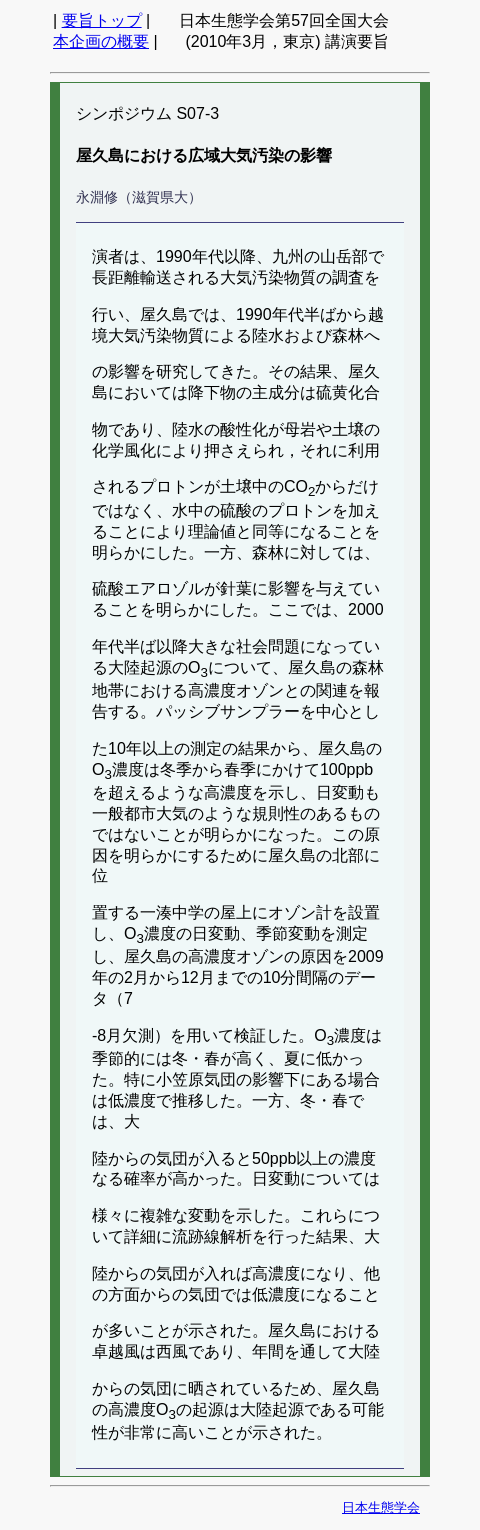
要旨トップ (102, 20)
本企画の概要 (101, 41)
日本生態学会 (381, 1507)
